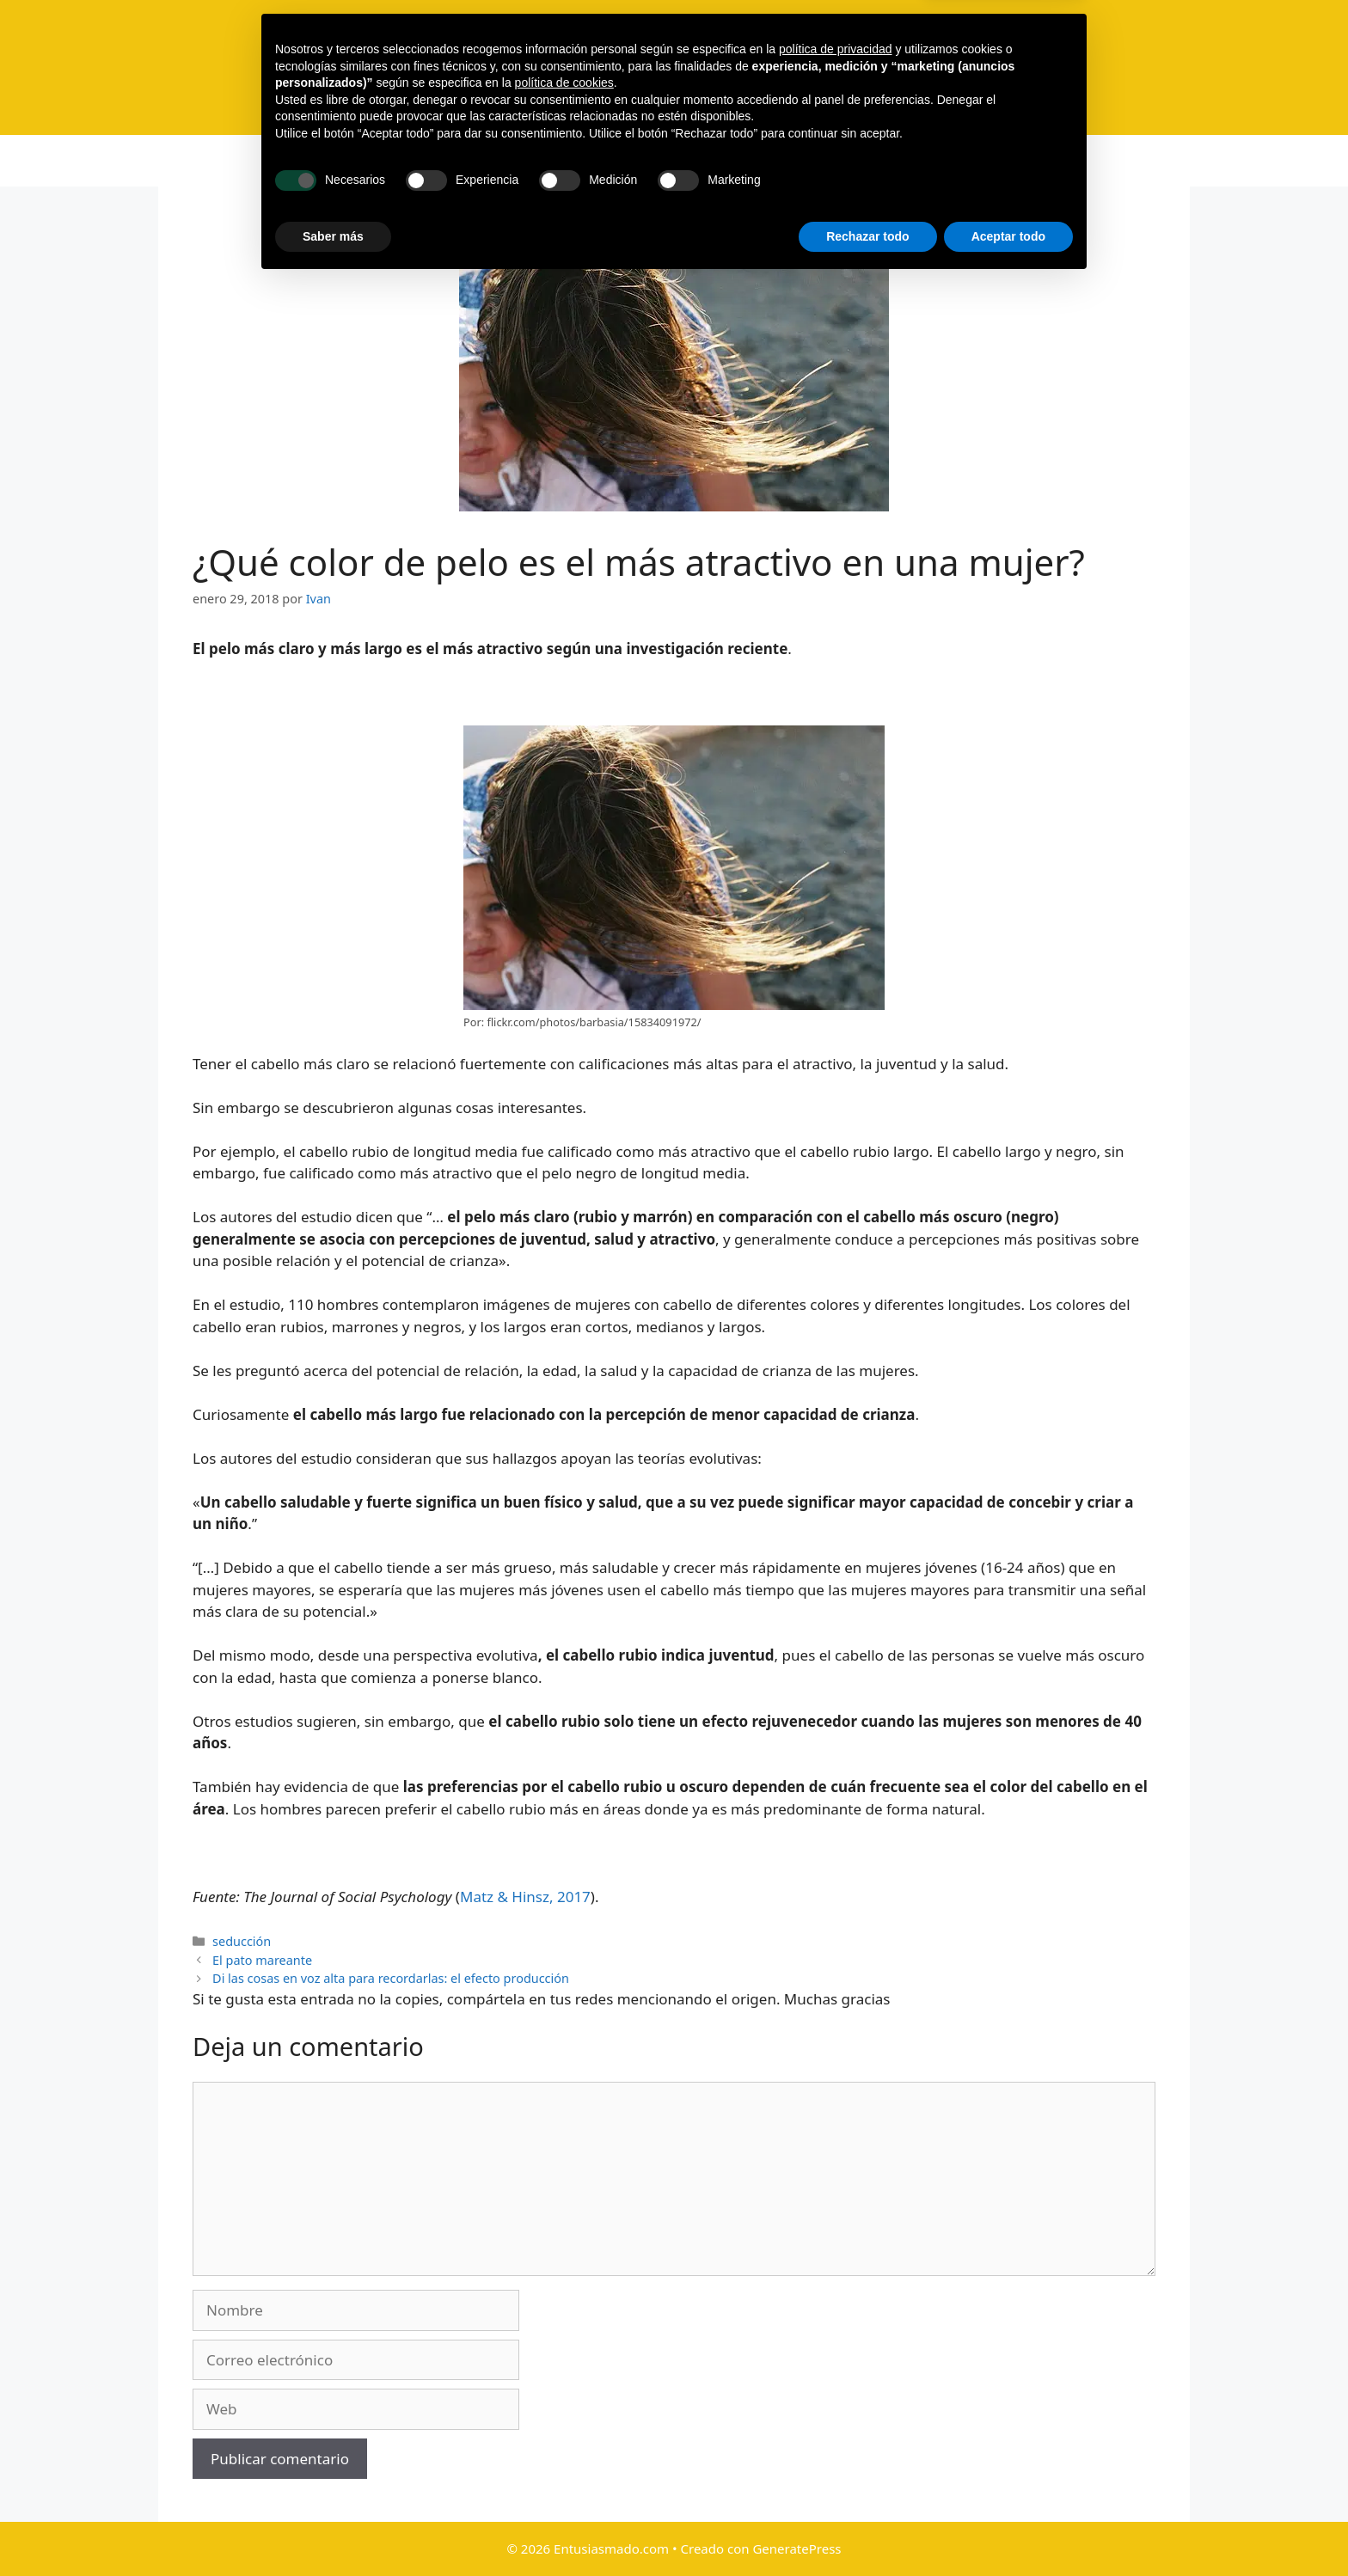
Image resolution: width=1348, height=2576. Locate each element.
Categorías (487, 160)
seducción (241, 1941)
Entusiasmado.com (741, 57)
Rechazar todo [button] (867, 2529)
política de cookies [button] (564, 2376)
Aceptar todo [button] (1008, 2529)
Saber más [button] (333, 2529)
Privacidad (882, 160)
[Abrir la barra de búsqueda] (954, 161)
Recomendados (770, 160)
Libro (569, 160)
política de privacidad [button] (835, 2342)
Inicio (403, 160)
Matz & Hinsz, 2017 (525, 1896)
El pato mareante (262, 1960)
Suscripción (654, 160)
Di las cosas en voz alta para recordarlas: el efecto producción (390, 1978)
